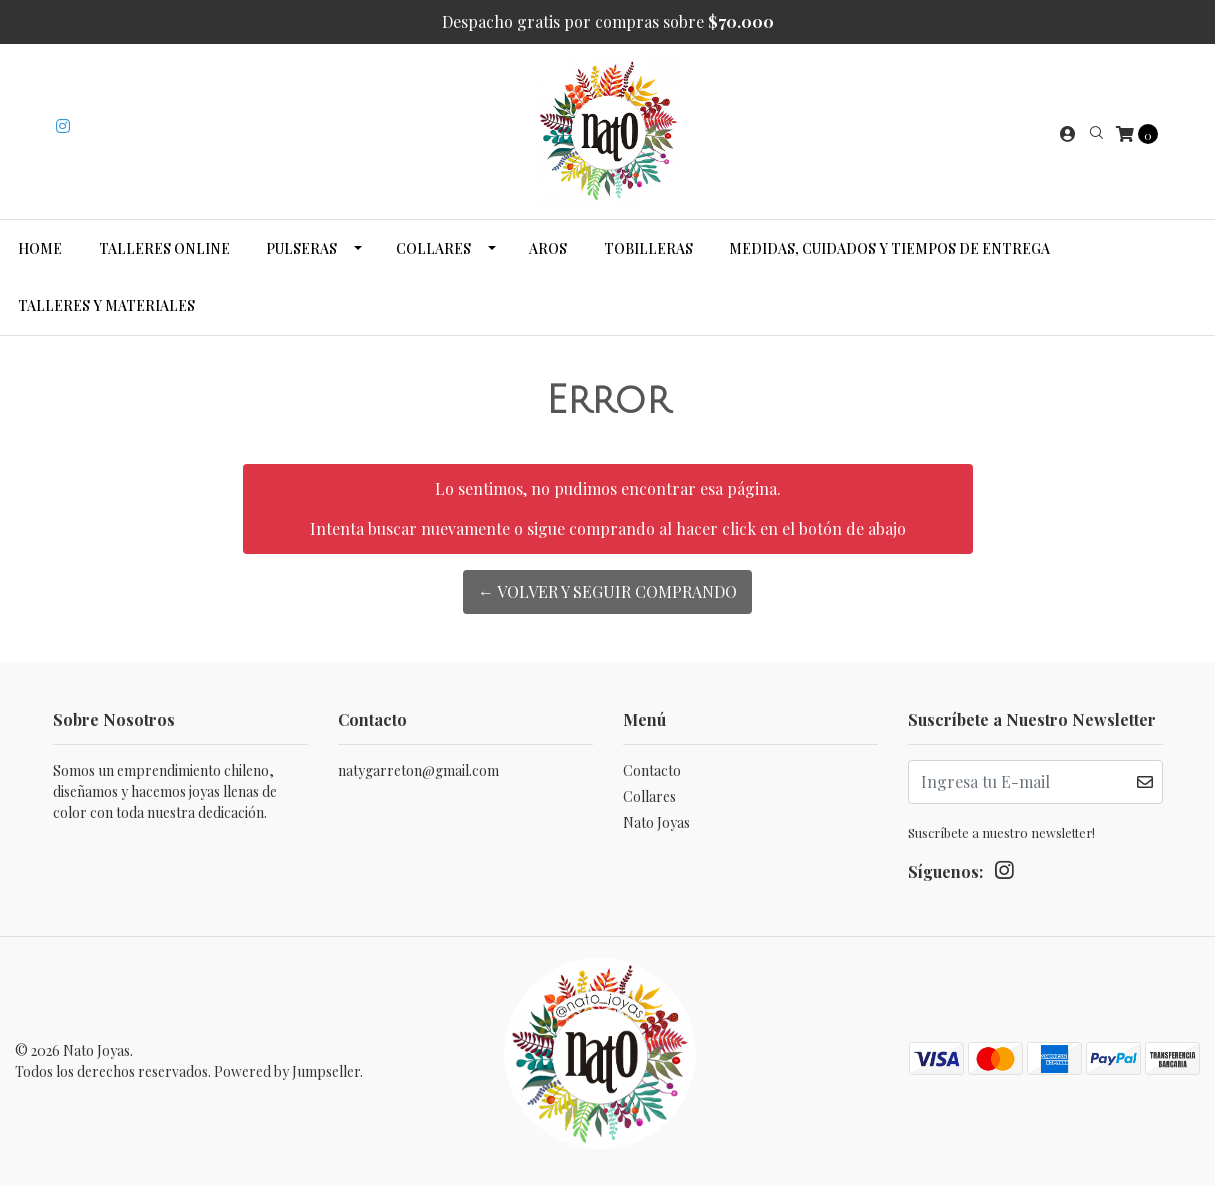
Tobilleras (648, 248)
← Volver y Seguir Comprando (607, 591)
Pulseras (301, 248)
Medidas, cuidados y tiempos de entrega (889, 248)
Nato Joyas (656, 822)
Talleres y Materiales (106, 305)
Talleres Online (164, 248)
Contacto (652, 770)
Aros (548, 248)
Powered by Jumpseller (287, 1071)
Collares (433, 248)
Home (40, 248)
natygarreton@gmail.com (418, 770)
